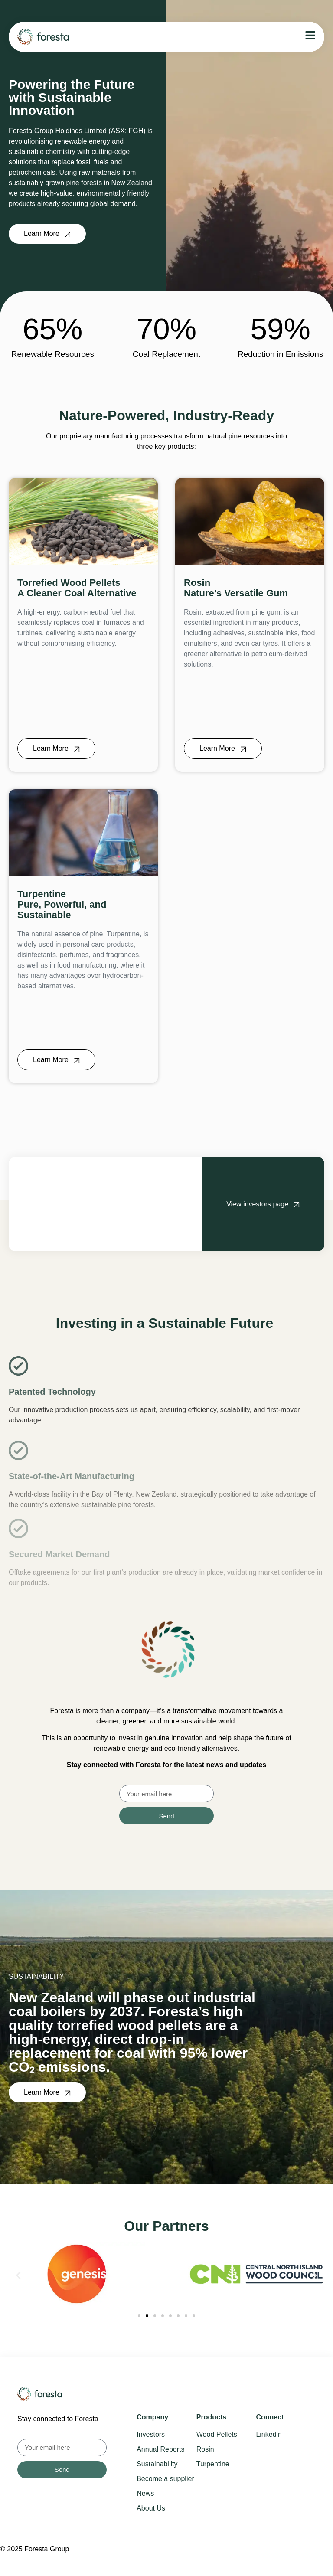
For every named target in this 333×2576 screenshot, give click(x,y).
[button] (18, 2275)
